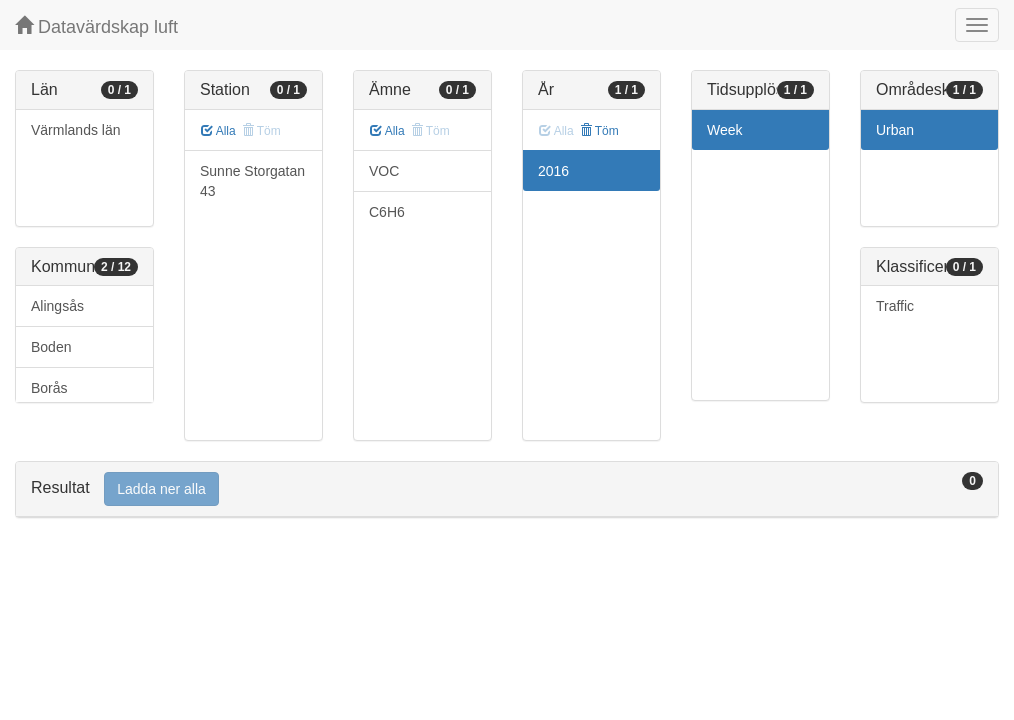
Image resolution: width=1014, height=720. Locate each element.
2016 (553, 171)
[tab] (507, 489)
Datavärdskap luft (96, 26)
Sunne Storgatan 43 (252, 181)
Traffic (895, 306)
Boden (51, 347)
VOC (384, 171)
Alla (218, 131)
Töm (599, 131)
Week (725, 130)
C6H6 (387, 212)
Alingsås (57, 306)
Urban (895, 130)
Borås (49, 388)
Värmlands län (76, 130)
